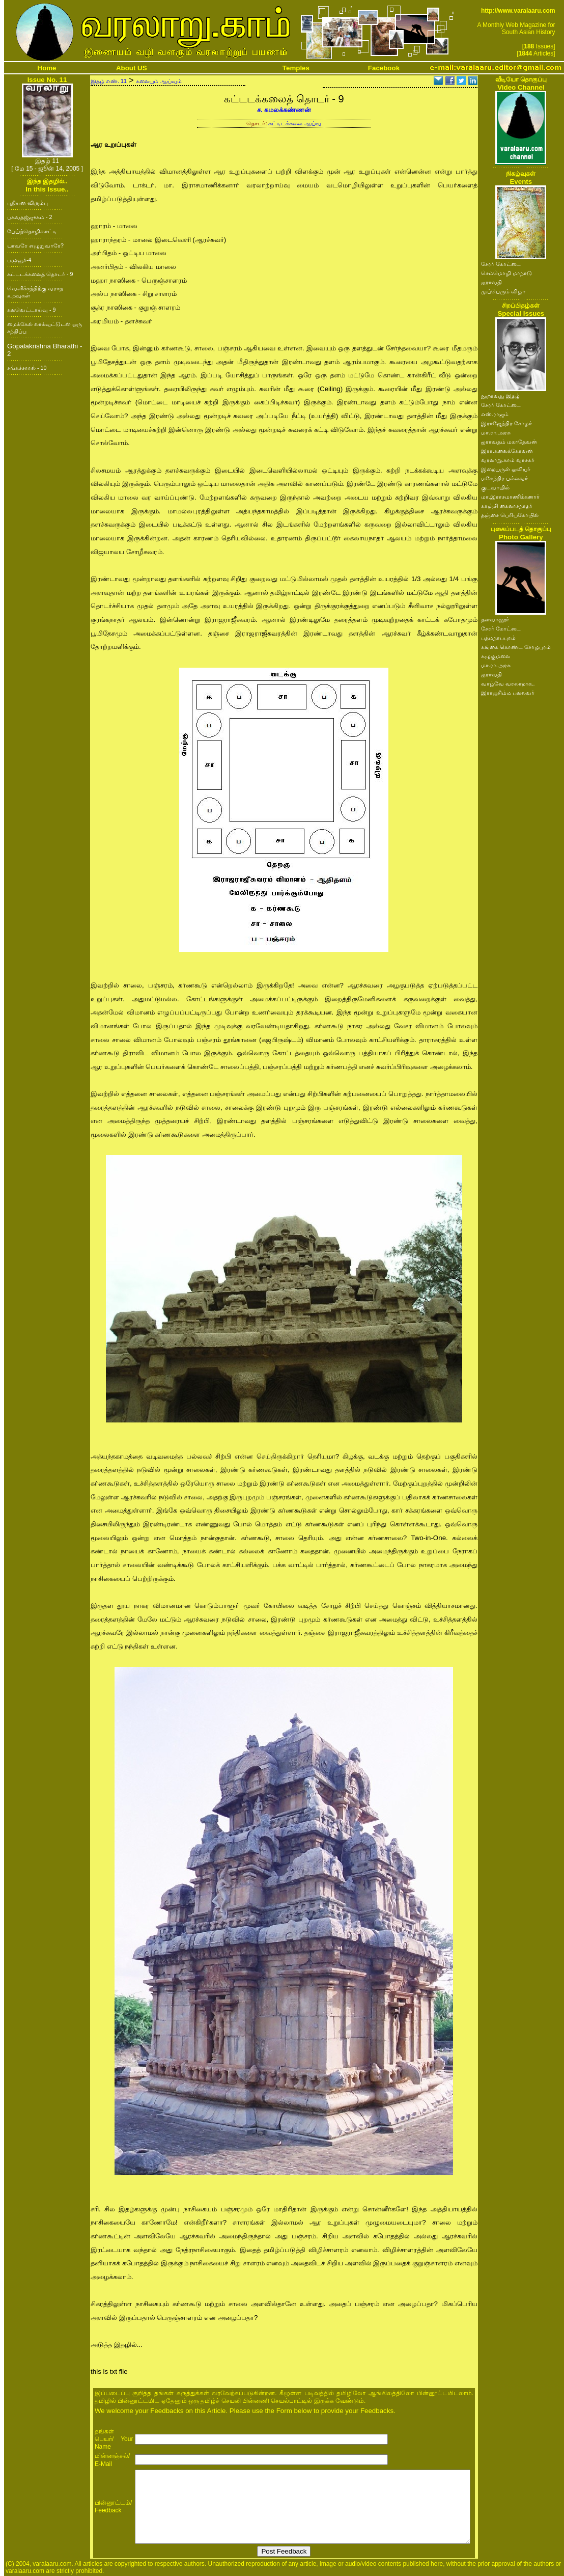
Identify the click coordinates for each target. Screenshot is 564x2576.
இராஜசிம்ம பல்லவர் (507, 693)
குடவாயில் (495, 487)
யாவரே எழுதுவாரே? (35, 245)
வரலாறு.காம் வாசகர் (507, 460)
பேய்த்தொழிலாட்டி (32, 231)
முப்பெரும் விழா (503, 291)
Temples (296, 68)
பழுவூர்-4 (19, 260)
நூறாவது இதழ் (500, 396)
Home (47, 68)
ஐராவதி (491, 282)
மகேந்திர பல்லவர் (504, 478)
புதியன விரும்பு (27, 203)
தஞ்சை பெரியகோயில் (510, 515)
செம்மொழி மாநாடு (506, 273)
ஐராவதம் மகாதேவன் (509, 442)
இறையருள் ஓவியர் (505, 469)
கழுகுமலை (495, 656)
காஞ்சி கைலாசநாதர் (506, 506)
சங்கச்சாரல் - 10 (26, 368)
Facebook (384, 68)
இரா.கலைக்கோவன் (507, 451)
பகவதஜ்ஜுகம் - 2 (29, 217)
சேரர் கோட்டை (501, 264)
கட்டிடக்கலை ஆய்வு (294, 123)
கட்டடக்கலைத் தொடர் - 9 (40, 274)
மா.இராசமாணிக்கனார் (510, 497)
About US (131, 68)
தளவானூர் (495, 619)
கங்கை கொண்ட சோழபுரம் (516, 647)
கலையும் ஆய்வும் (159, 81)
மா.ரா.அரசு (496, 432)
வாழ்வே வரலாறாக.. (508, 683)
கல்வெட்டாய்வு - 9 (31, 310)
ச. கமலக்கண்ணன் (284, 110)
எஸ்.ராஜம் (495, 414)
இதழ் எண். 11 (109, 81)
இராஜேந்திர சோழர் (506, 423)
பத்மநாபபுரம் (498, 638)
